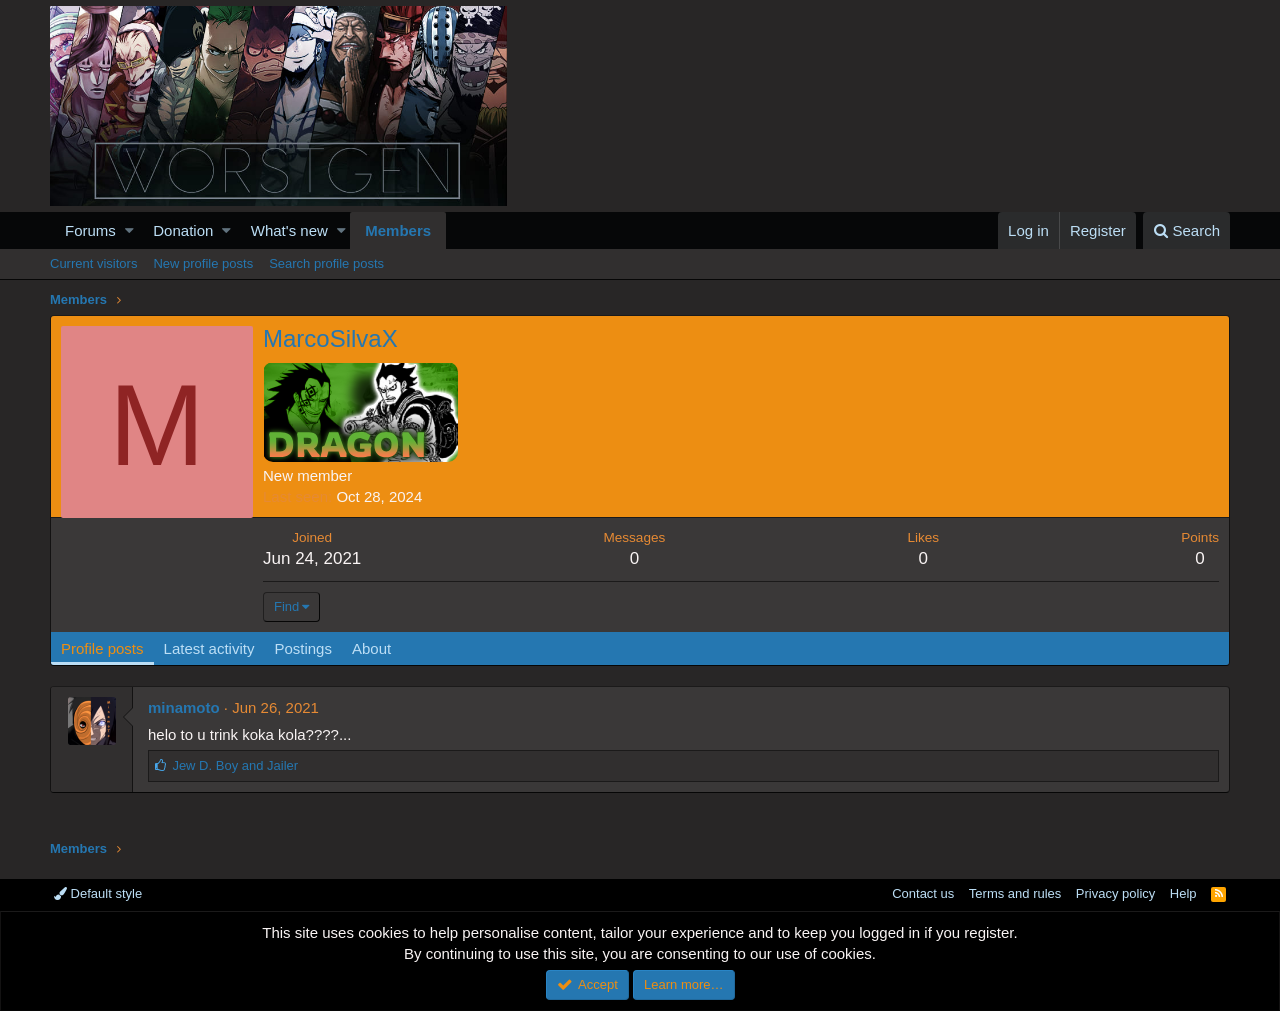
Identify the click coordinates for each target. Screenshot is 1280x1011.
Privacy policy (1115, 893)
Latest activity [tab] (209, 648)
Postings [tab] (303, 648)
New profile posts (203, 263)
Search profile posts (326, 263)
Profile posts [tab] (102, 648)
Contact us (923, 893)
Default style (98, 893)
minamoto (184, 707)
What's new (289, 230)
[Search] (1186, 230)
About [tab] (371, 648)
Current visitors (93, 263)
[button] (129, 230)
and (235, 765)
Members (398, 230)
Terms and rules (1015, 893)
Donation (183, 230)
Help (1183, 893)
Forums (90, 230)
